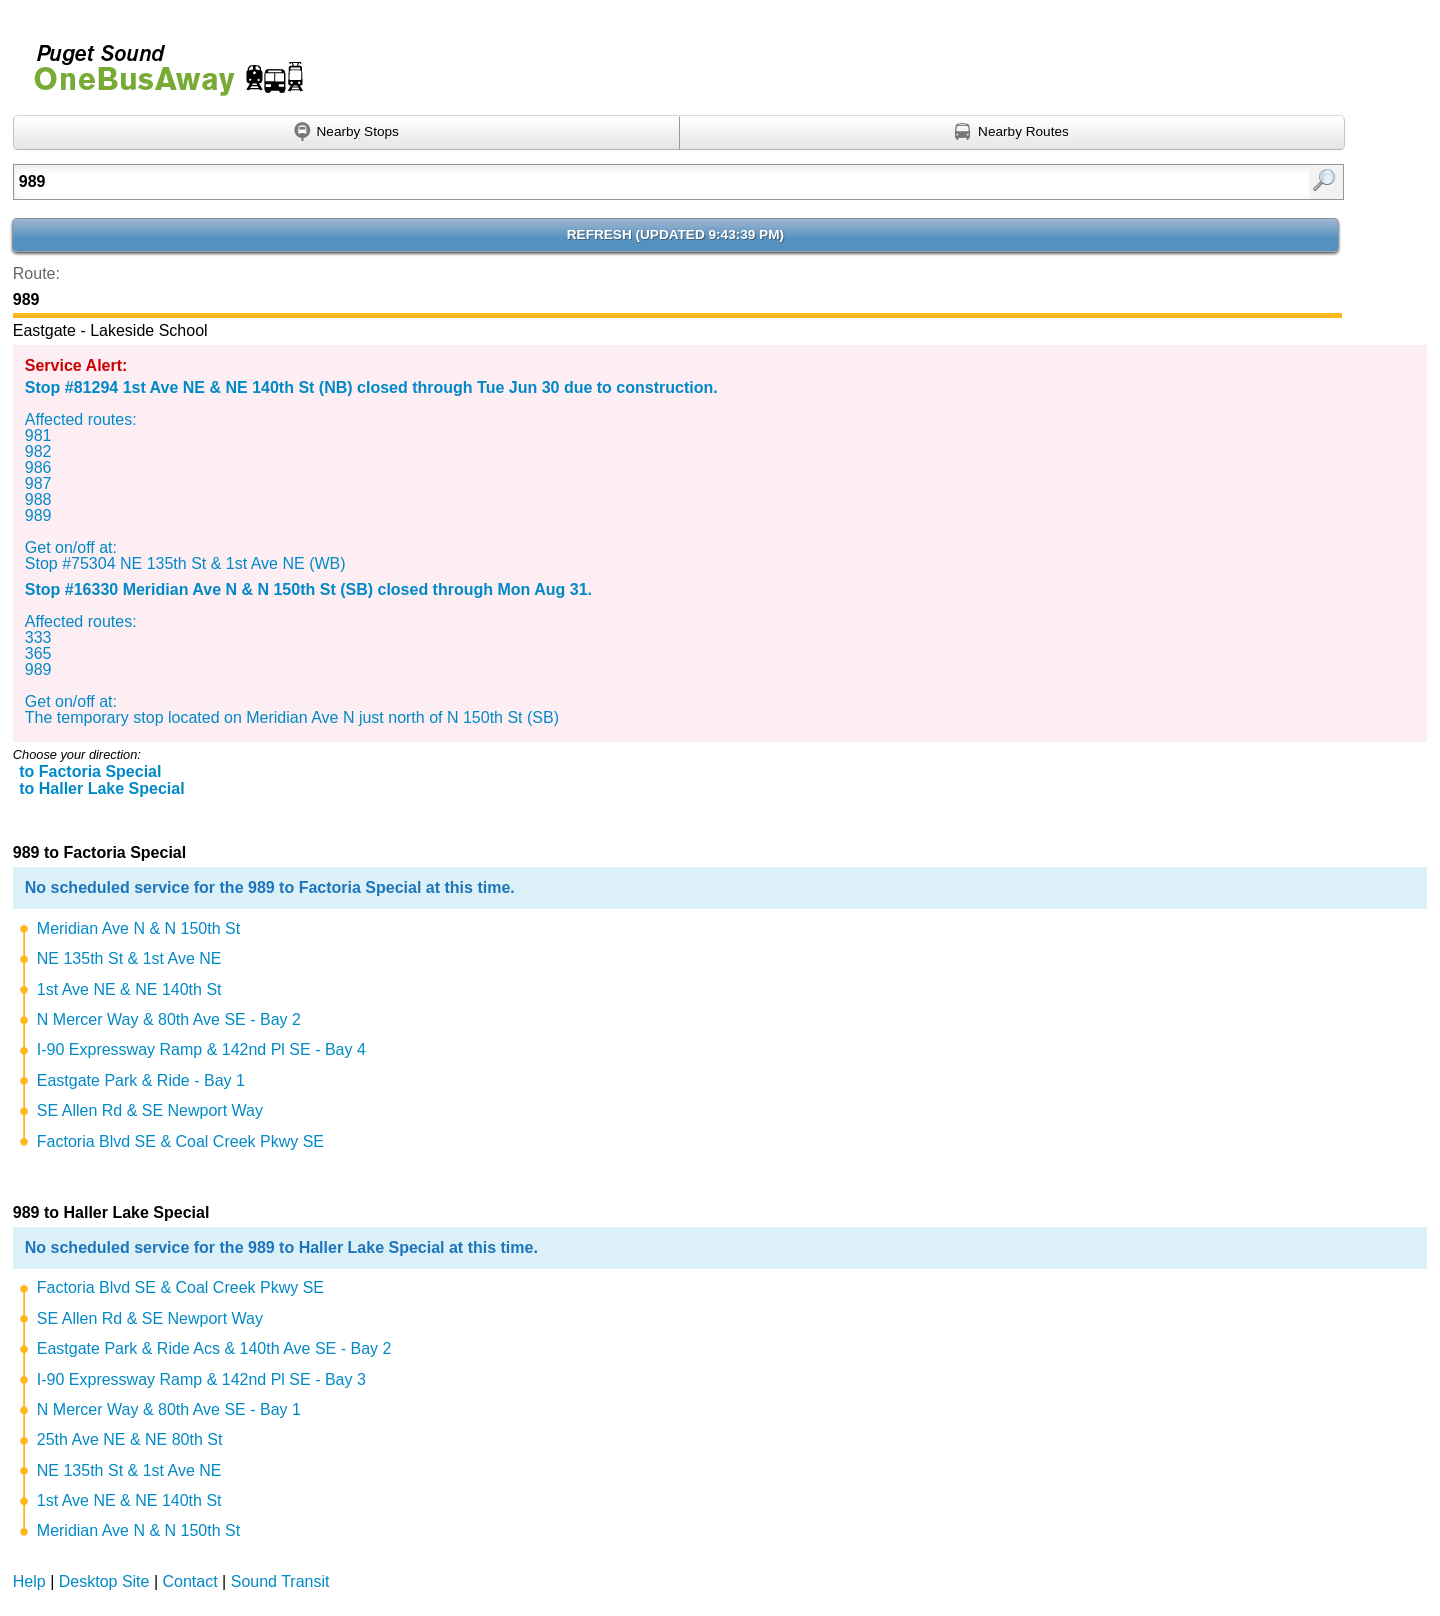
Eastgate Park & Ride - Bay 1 (141, 1080)
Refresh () (675, 234)
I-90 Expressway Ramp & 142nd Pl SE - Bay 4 (201, 1049)
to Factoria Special (90, 771)
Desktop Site (104, 1581)
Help (29, 1581)
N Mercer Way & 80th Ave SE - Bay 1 (169, 1409)
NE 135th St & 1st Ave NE (129, 958)
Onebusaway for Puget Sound (160, 61)
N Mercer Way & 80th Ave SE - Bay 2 (169, 1019)
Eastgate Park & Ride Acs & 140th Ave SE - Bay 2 (214, 1348)
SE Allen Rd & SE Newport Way (150, 1110)
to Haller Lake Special (101, 788)
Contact (190, 1581)
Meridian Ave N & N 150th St (138, 928)
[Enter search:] (582, 182)
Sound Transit (280, 1581)
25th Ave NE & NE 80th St (130, 1439)
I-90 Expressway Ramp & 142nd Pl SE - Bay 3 (201, 1379)
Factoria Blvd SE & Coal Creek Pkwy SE (180, 1141)
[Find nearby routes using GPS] (1013, 133)
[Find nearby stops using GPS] (346, 133)
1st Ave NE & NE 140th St (129, 989)
